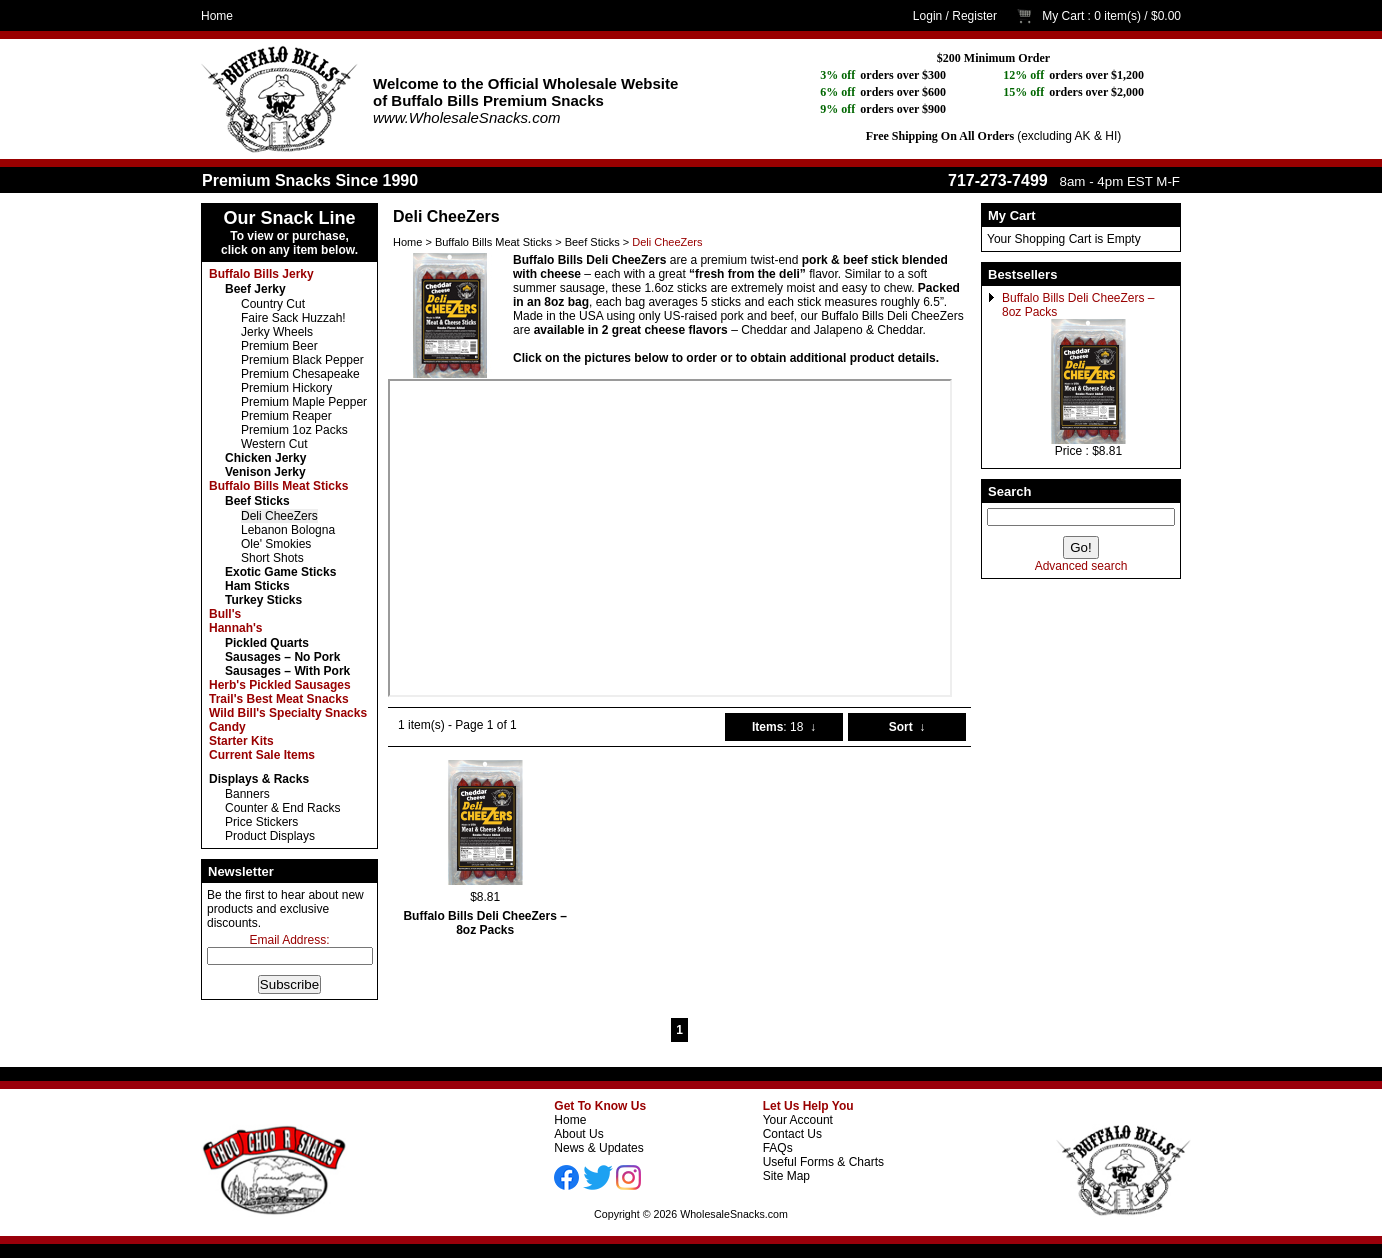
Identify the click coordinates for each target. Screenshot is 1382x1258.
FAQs (778, 1148)
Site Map (786, 1176)
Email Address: (289, 940)
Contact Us (792, 1134)
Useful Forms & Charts (823, 1162)
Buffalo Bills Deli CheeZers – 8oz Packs (484, 923)
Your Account (798, 1120)
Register (974, 16)
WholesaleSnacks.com (734, 1214)
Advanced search (1081, 566)
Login (927, 16)
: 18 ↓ (784, 727)
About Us (578, 1134)
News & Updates (598, 1148)
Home (217, 16)
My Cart (1063, 16)
